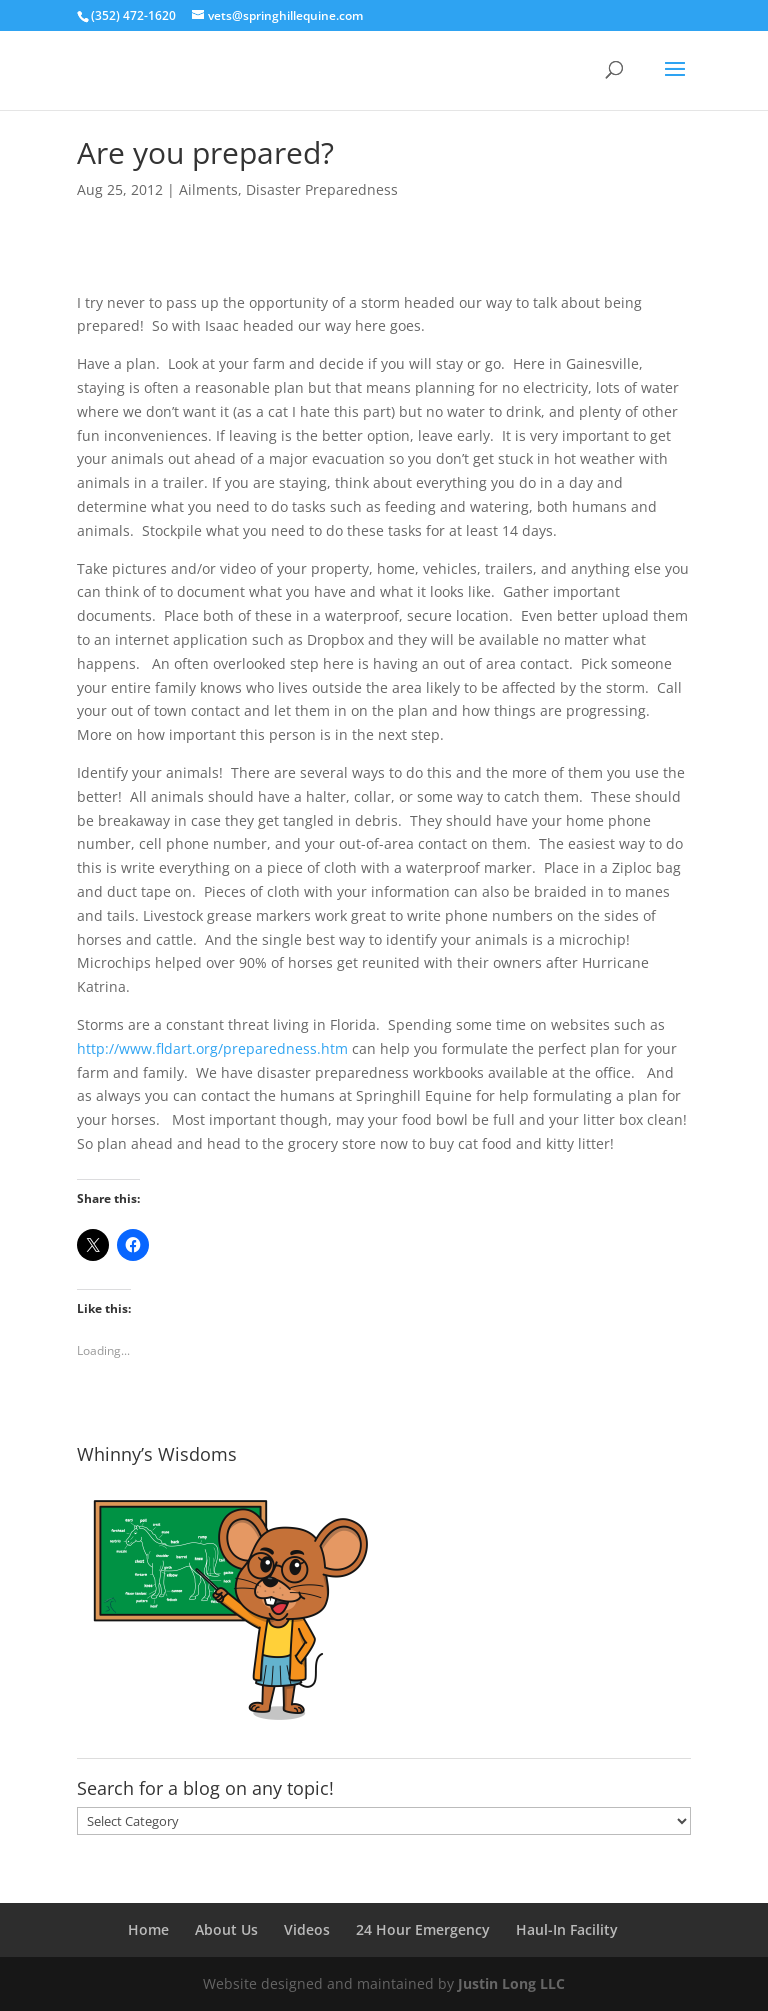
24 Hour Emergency (423, 1929)
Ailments (208, 189)
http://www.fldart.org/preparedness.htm (212, 1048)
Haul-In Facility (567, 1929)
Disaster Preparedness (322, 189)
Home (148, 1929)
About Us (226, 1929)
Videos (307, 1929)
